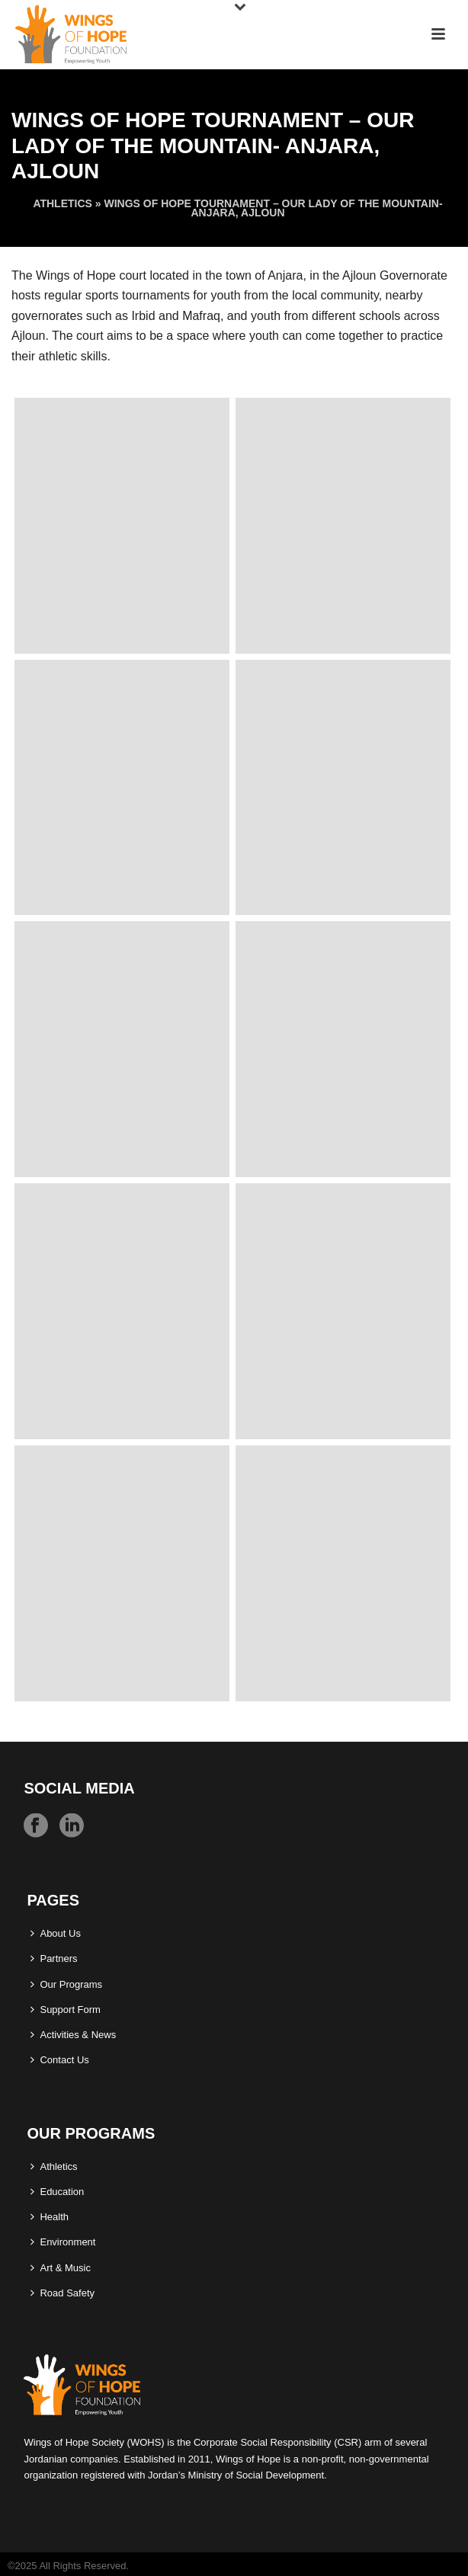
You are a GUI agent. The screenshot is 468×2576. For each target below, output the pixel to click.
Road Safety (62, 2293)
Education (57, 2191)
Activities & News (73, 2034)
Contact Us (59, 2060)
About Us (55, 1933)
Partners (53, 1958)
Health (49, 2216)
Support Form (65, 2009)
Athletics (62, 203)
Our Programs (66, 1984)
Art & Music (60, 2268)
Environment (62, 2242)
